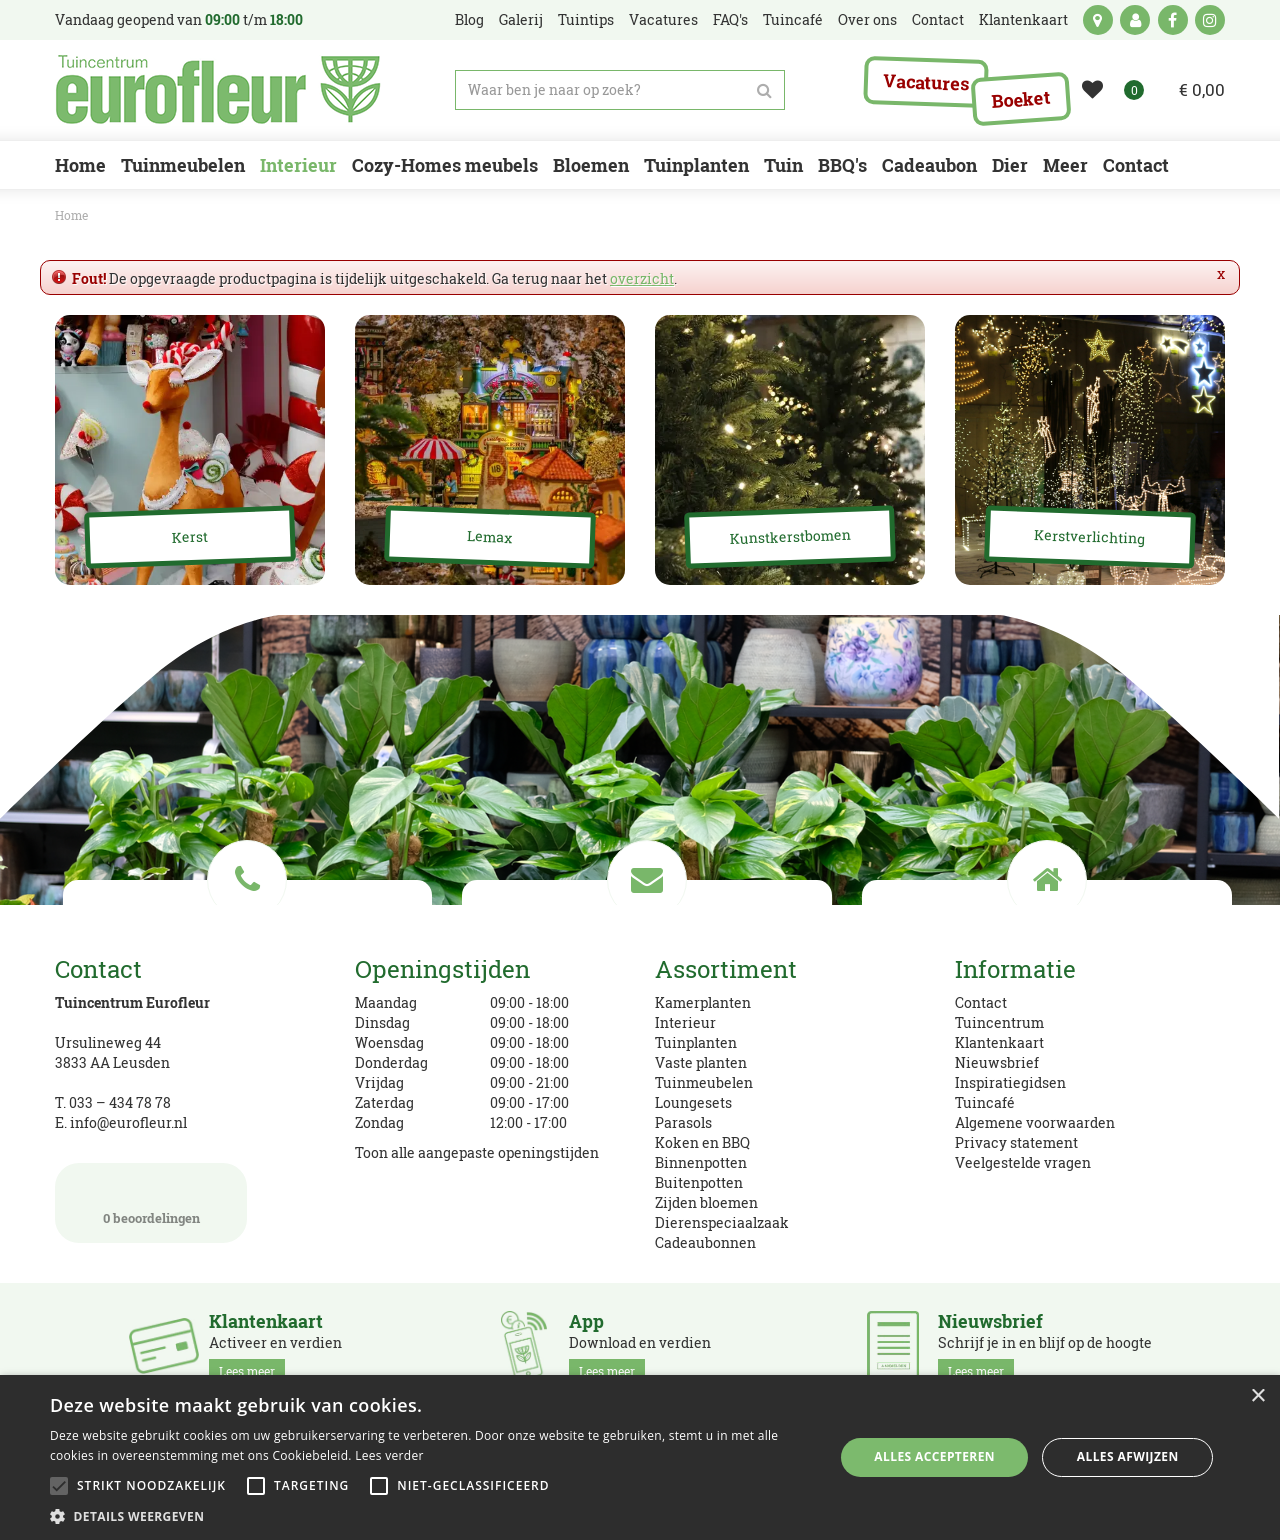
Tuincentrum (999, 1022)
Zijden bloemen (706, 1202)
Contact (981, 1002)
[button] (430, 1515)
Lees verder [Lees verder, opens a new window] (389, 1455)
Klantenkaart (999, 1042)
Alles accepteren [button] (934, 1456)
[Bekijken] (1189, 90)
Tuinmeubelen (704, 1082)
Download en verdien (640, 1347)
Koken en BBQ (702, 1142)
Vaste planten (701, 1062)
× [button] (1257, 1396)
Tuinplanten (696, 1042)
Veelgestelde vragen (1023, 1162)
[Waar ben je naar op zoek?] (620, 90)
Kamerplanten (703, 1002)
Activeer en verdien (275, 1347)
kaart (1098, 20)
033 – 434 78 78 (120, 1102)
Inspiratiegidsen (1010, 1082)
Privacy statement (1016, 1142)
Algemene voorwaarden (1035, 1122)
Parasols (683, 1122)
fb (1173, 20)
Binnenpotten (701, 1162)
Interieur (685, 1022)
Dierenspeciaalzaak (722, 1222)
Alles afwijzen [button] (1128, 1456)
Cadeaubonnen (705, 1242)
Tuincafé (985, 1102)
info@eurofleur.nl (128, 1122)
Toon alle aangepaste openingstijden (477, 1152)
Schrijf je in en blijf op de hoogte (1045, 1347)
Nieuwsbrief (997, 1062)
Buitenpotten (699, 1182)
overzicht (642, 278)
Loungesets (693, 1102)
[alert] (640, 1457)
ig (1210, 20)
